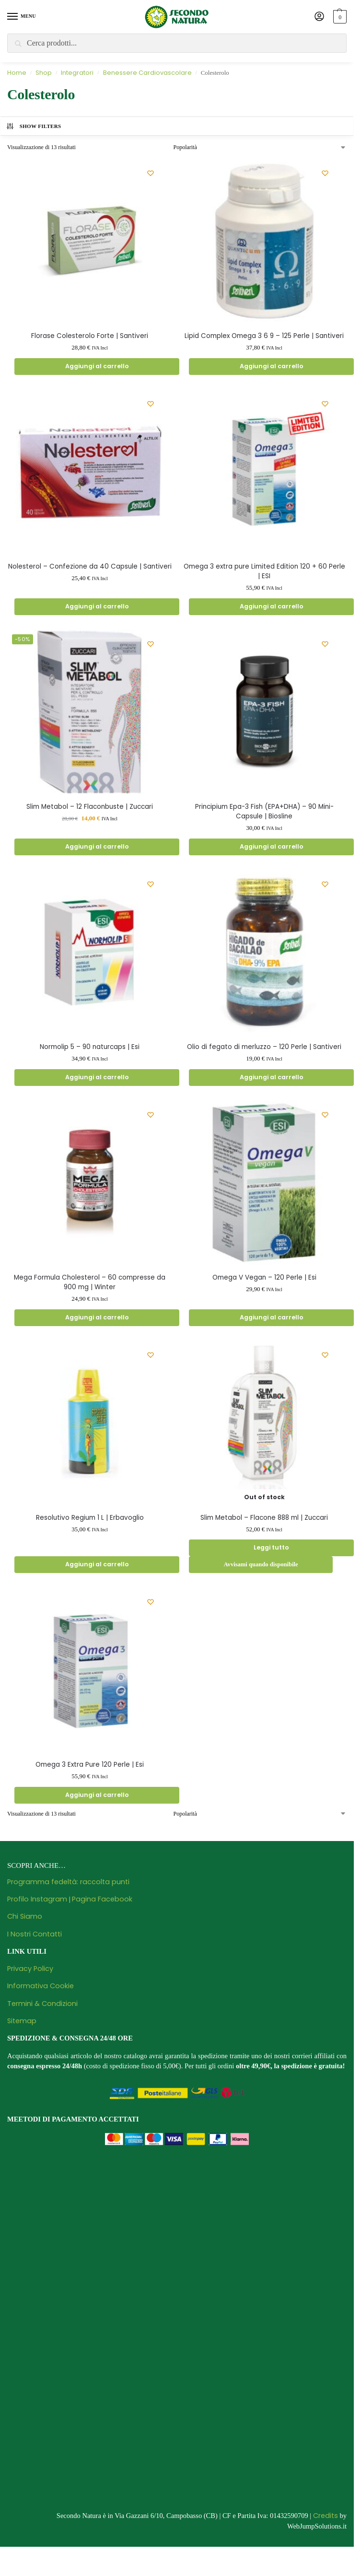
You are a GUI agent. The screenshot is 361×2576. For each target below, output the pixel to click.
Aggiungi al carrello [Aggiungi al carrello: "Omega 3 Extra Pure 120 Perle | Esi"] (96, 1797)
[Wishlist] (150, 173)
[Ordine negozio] (260, 147)
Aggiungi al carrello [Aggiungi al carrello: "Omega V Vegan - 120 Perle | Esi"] (271, 1318)
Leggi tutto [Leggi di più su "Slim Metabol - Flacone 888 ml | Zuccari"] (271, 1549)
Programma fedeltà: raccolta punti (68, 1884)
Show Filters (33, 126)
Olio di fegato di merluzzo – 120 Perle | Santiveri (264, 1047)
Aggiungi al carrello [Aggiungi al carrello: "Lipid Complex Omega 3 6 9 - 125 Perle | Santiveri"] (271, 366)
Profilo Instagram (37, 1901)
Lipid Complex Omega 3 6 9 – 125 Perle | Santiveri (264, 335)
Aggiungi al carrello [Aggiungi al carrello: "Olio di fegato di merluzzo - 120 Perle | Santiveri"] (271, 1078)
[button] (339, 16)
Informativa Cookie (40, 1988)
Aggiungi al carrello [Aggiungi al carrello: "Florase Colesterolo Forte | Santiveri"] (96, 366)
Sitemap (21, 2023)
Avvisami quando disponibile (260, 1566)
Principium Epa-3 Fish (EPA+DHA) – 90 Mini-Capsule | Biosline (264, 812)
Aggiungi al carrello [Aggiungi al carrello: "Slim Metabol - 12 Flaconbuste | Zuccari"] (96, 847)
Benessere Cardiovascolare (147, 73)
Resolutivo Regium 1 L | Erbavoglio (90, 1519)
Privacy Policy (30, 1971)
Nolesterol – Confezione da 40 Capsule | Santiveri (90, 566)
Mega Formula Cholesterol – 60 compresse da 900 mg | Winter (89, 1283)
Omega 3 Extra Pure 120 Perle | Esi (89, 1767)
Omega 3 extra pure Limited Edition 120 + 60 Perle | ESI (264, 571)
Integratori (77, 73)
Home (16, 73)
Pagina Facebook (102, 1901)
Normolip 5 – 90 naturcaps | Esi (90, 1047)
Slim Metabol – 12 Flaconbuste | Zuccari (89, 807)
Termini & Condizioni (42, 2006)
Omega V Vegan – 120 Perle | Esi (264, 1278)
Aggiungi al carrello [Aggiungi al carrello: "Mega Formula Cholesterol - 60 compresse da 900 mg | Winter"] (96, 1318)
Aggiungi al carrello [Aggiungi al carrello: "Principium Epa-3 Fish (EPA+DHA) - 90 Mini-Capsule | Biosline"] (271, 847)
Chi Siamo (24, 1919)
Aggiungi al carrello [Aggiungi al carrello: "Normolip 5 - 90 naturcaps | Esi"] (96, 1078)
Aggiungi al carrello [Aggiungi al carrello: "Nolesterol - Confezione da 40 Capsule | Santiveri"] (96, 607)
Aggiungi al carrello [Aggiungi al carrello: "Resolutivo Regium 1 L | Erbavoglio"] (96, 1566)
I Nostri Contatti (34, 1936)
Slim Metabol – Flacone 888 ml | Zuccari (264, 1519)
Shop (43, 73)
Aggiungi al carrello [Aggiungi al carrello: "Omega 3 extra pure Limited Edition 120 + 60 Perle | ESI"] (271, 607)
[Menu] (21, 17)
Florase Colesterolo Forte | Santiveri (89, 335)
